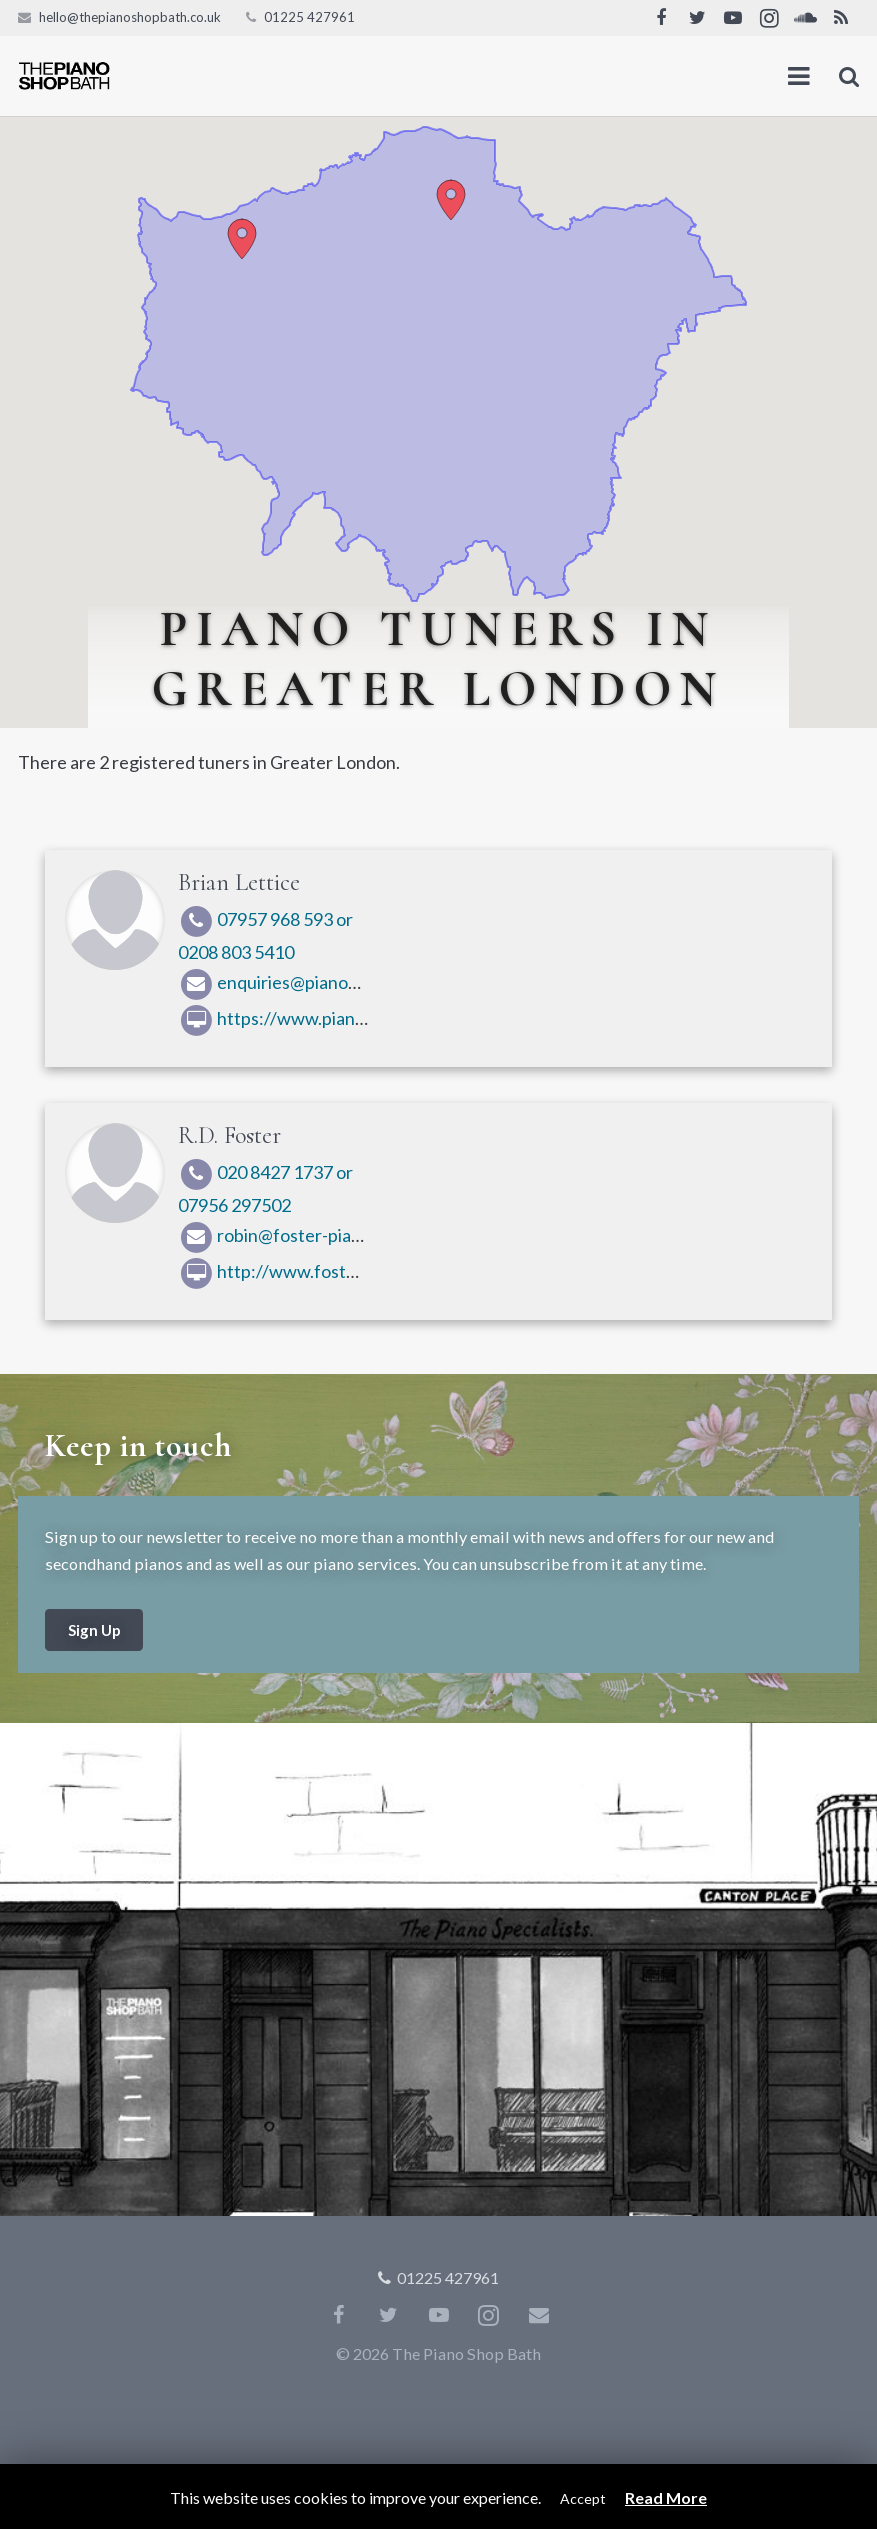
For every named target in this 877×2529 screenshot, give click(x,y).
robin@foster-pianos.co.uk (301, 1235)
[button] (451, 200)
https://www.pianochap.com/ (312, 1018)
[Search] (849, 76)
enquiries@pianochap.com (300, 982)
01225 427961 (309, 17)
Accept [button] (583, 2498)
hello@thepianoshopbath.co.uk (130, 17)
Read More (666, 2497)
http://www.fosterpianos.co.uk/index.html (363, 1271)
